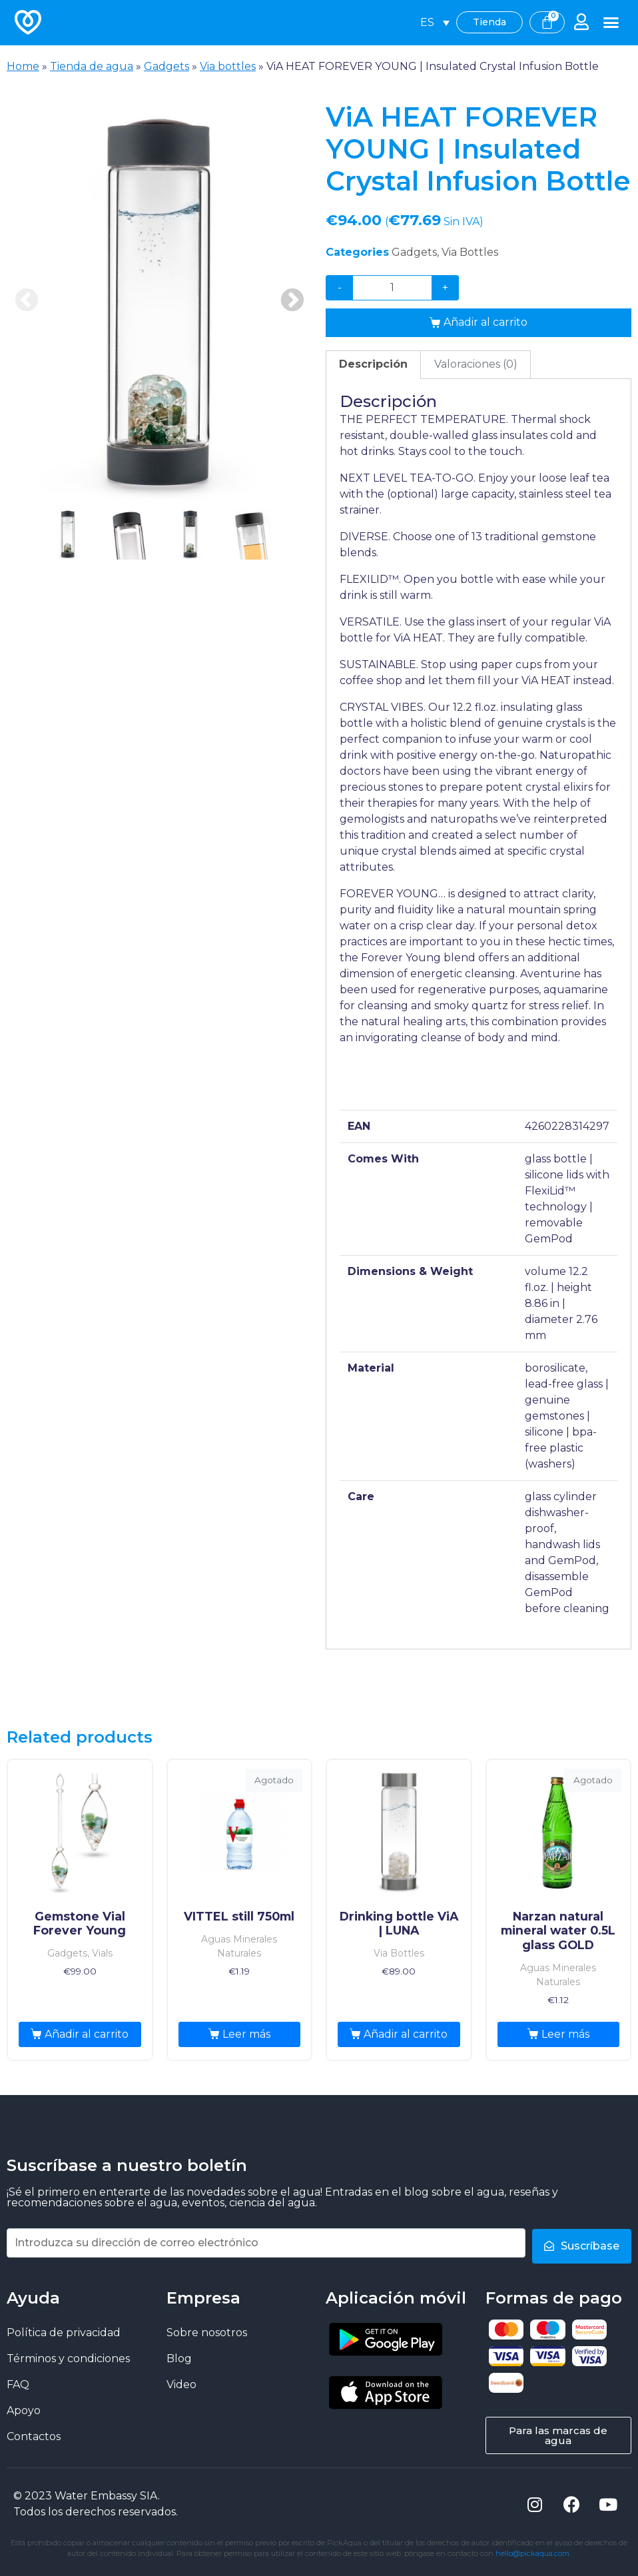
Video (181, 2383)
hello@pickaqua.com (532, 2553)
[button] (611, 22)
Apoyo (24, 2409)
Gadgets (166, 66)
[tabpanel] (159, 301)
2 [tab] (129, 534)
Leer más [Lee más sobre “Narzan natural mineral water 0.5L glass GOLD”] (565, 2034)
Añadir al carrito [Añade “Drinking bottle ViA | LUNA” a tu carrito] (406, 2034)
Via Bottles (470, 252)
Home (23, 66)
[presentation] (68, 559)
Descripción (373, 364)
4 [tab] (251, 534)
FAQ (18, 2383)
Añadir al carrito (485, 322)
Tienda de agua (91, 66)
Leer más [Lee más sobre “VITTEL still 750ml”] (246, 2034)
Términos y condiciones (68, 2358)
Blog (179, 2358)
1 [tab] (68, 534)
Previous (26, 301)
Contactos (34, 2435)
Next (292, 301)
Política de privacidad (64, 2332)
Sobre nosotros (206, 2332)
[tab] (373, 365)
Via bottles (228, 66)
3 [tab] (190, 534)
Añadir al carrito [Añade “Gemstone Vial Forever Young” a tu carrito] (87, 2034)
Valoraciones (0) (475, 364)
